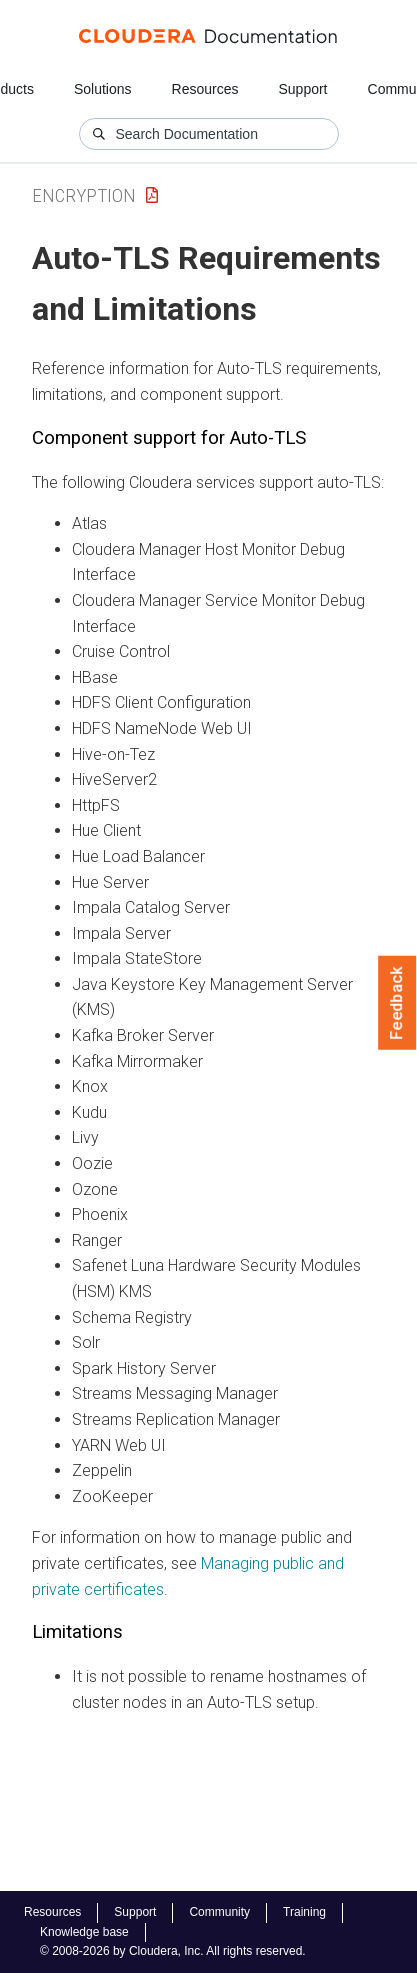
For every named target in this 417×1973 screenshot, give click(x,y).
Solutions (103, 89)
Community (219, 1912)
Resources (205, 89)
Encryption (84, 195)
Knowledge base (84, 1932)
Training (304, 1912)
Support (302, 89)
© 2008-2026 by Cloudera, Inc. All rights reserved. (173, 1951)
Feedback (397, 1003)
